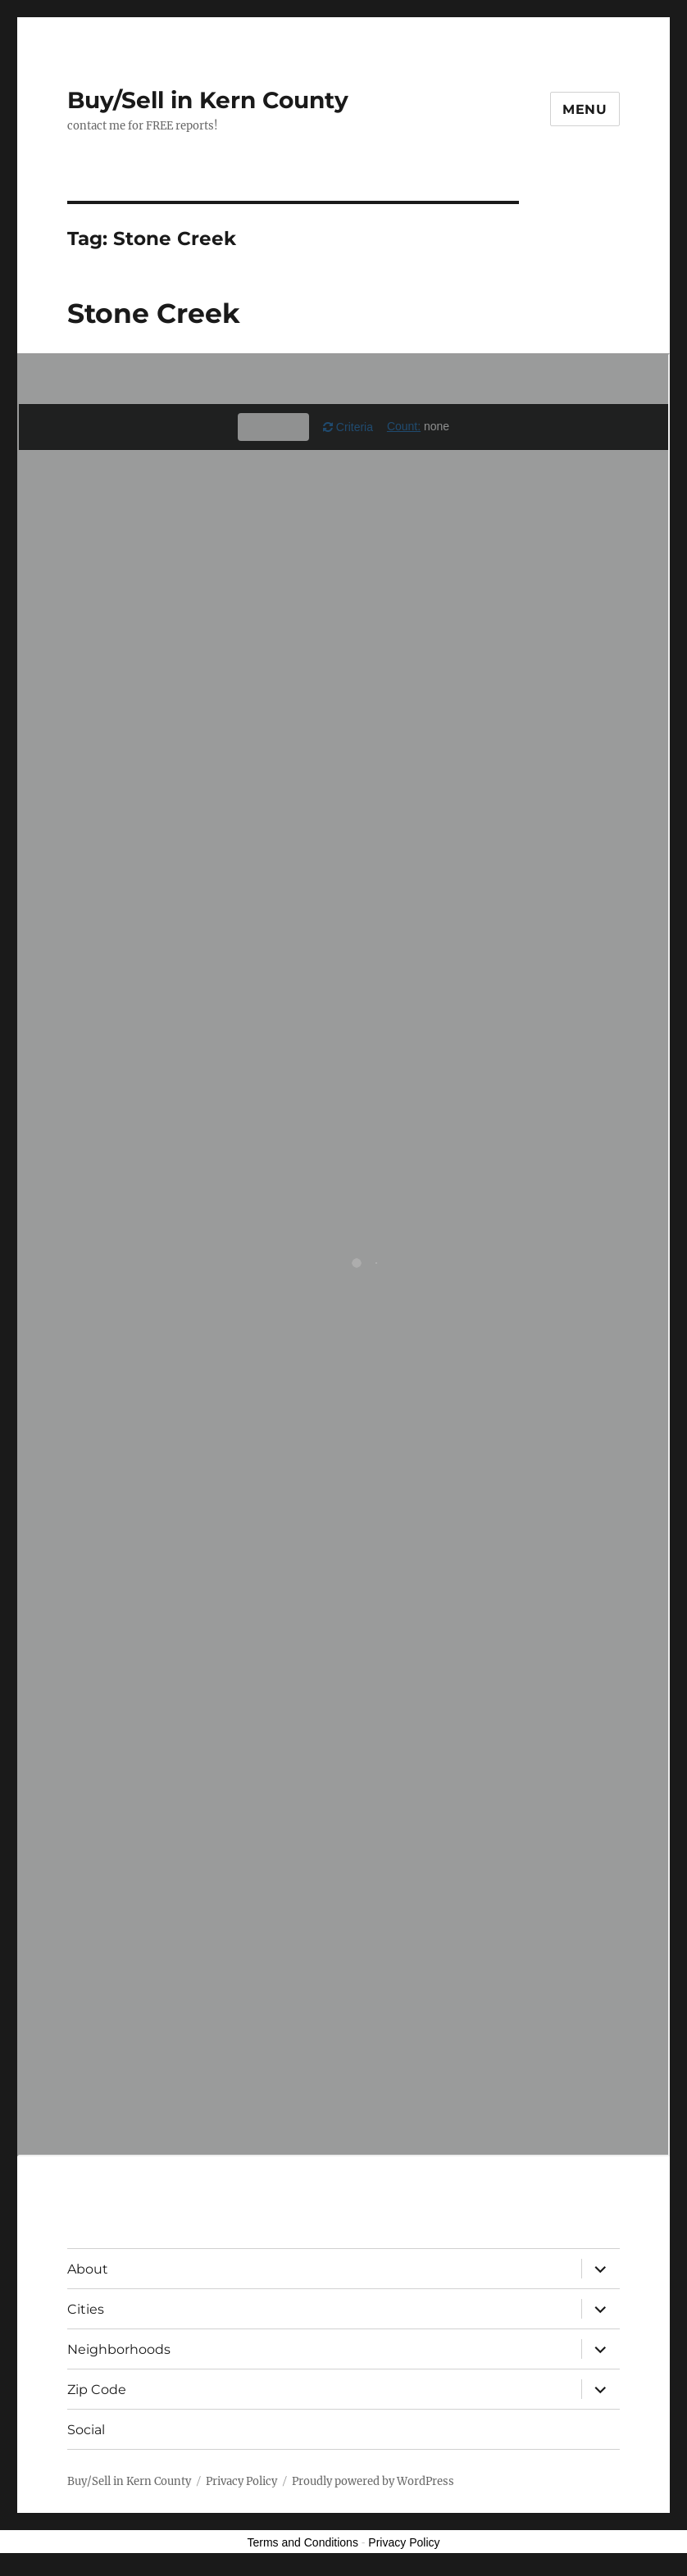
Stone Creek (153, 313)
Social (86, 2429)
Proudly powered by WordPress (373, 2481)
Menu (584, 109)
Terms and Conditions (303, 2542)
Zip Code (96, 2389)
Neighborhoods (119, 2349)
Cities (85, 2309)
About (87, 2269)
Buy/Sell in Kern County (207, 100)
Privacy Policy (241, 2481)
